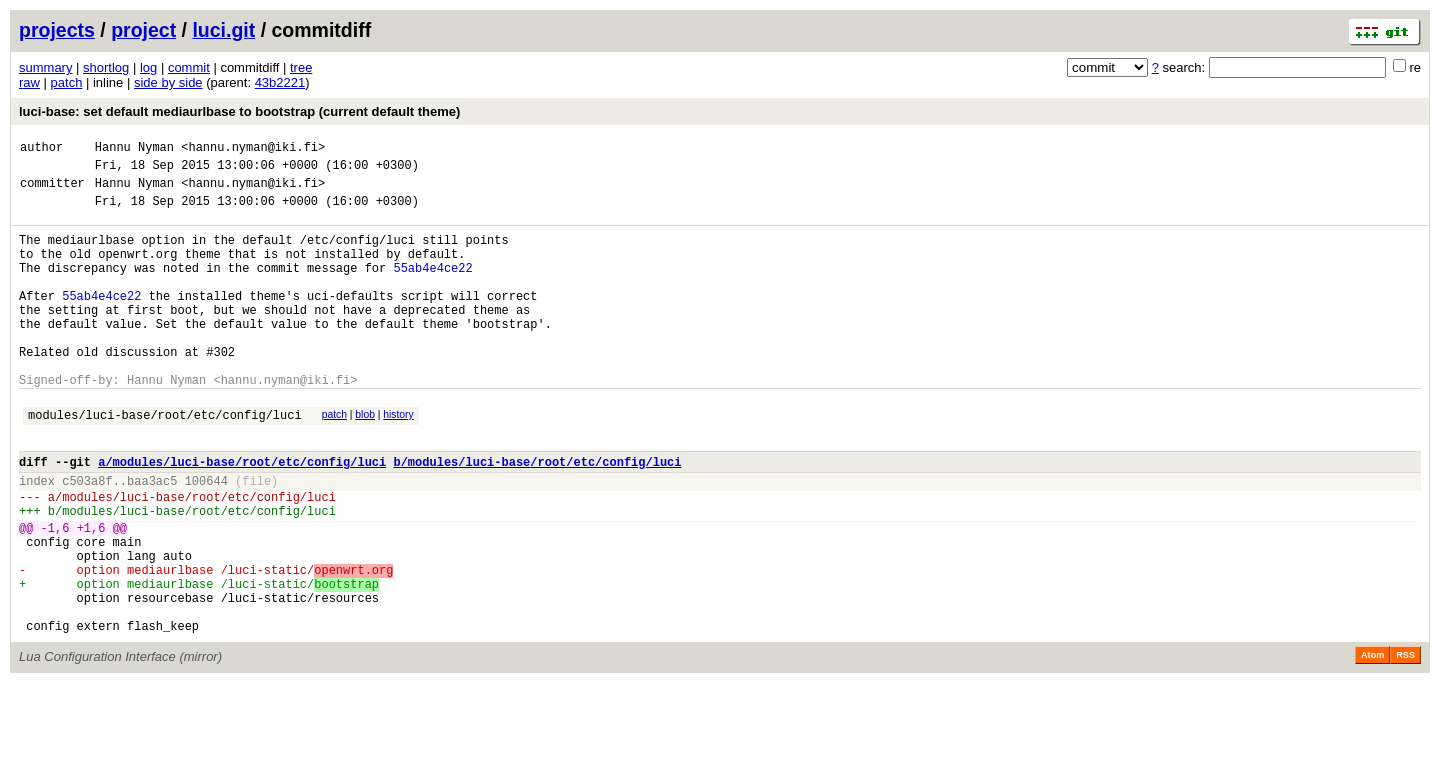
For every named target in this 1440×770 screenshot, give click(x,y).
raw (29, 82)
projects (57, 30)
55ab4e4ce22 (432, 288)
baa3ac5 (152, 537)
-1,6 (55, 593)
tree (301, 67)
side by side (168, 82)
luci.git (223, 30)
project (143, 30)
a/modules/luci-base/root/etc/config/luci (242, 515)
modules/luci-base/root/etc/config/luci (165, 462)
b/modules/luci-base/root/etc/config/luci (537, 515)
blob (365, 459)
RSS (1405, 742)
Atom (1372, 742)
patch (67, 82)
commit (189, 67)
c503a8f (87, 537)
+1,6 (91, 593)
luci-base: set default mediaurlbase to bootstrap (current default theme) (239, 111)
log (148, 67)
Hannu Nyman (134, 149)
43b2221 (280, 82)
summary (45, 67)
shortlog (106, 67)
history (398, 459)
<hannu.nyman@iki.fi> (253, 149)
